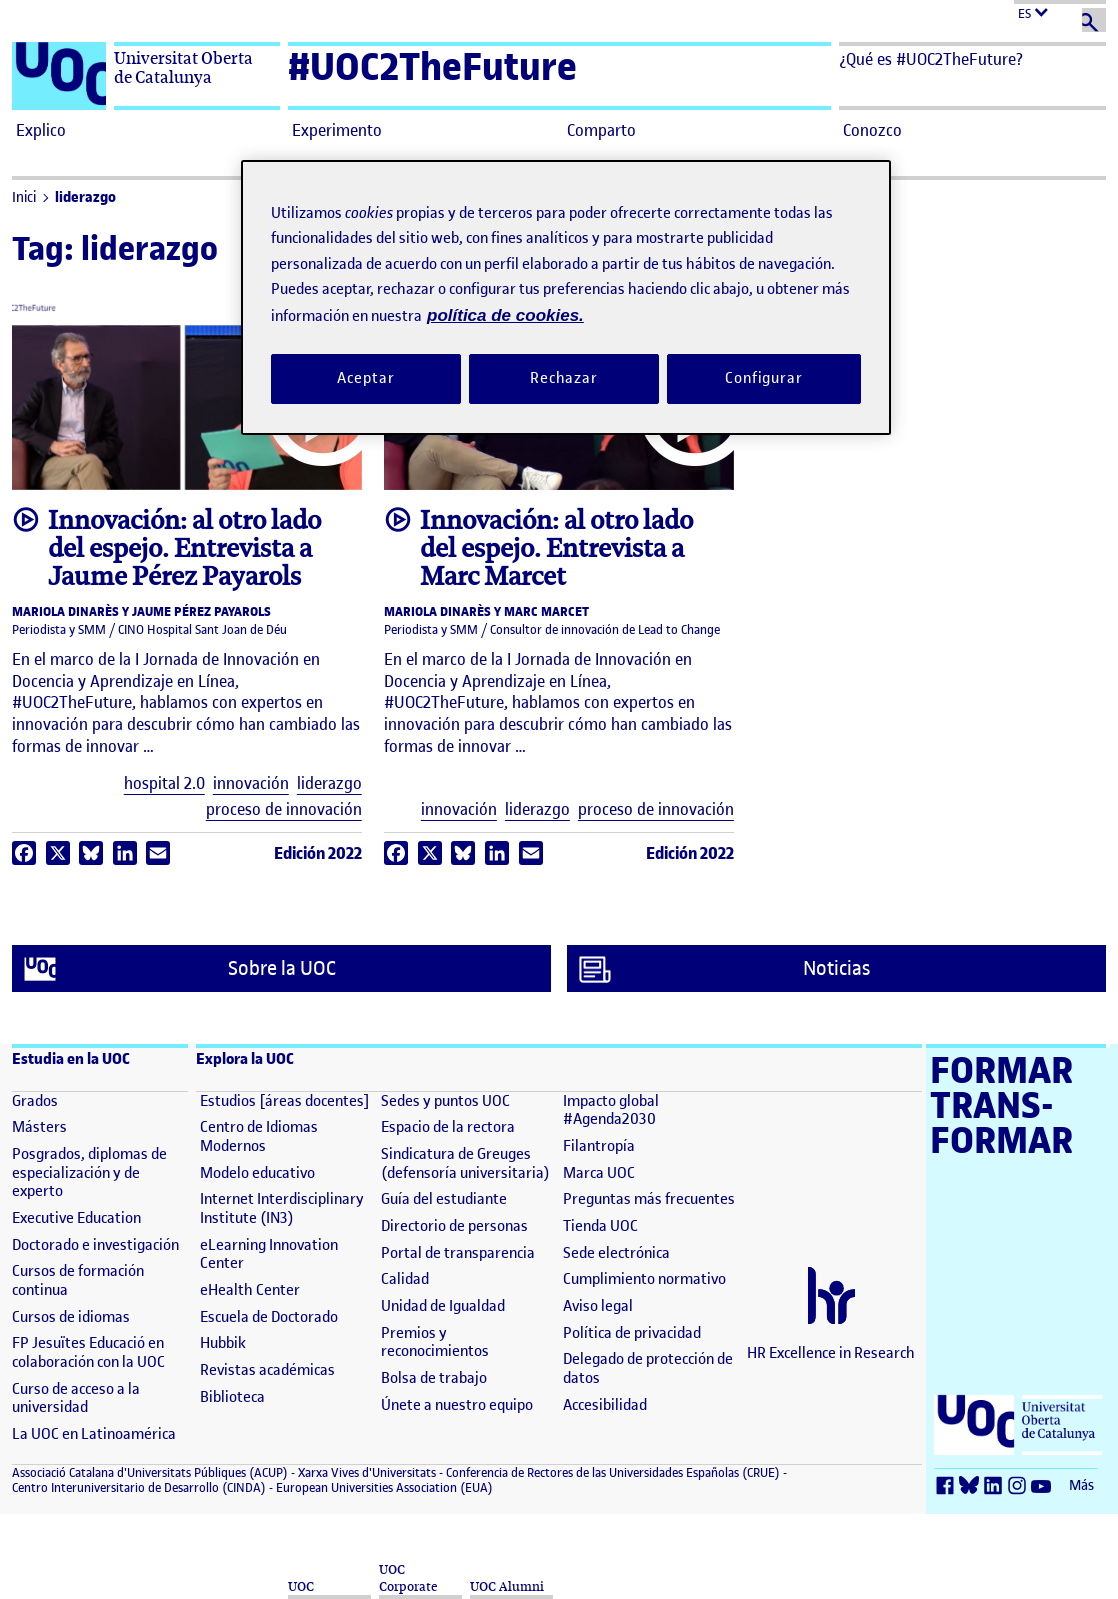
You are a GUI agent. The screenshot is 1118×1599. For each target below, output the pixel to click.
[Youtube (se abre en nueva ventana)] (1044, 1486)
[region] (566, 297)
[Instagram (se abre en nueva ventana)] (1020, 1486)
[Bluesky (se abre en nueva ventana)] (972, 1486)
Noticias (724, 969)
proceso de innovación (284, 809)
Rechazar (564, 378)
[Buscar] (1094, 20)
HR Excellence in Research (831, 1353)
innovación (251, 783)
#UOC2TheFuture (432, 66)
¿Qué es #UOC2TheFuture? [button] (931, 59)
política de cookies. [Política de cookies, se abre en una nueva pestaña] (505, 315)
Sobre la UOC (180, 969)
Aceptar (365, 378)
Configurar (764, 378)
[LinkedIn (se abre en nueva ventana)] (996, 1486)
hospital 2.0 (164, 783)
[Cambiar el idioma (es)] (1060, 11)
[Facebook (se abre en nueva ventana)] (948, 1486)
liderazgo (85, 197)
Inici (24, 197)
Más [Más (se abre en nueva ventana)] (1081, 1485)
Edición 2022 (318, 853)
